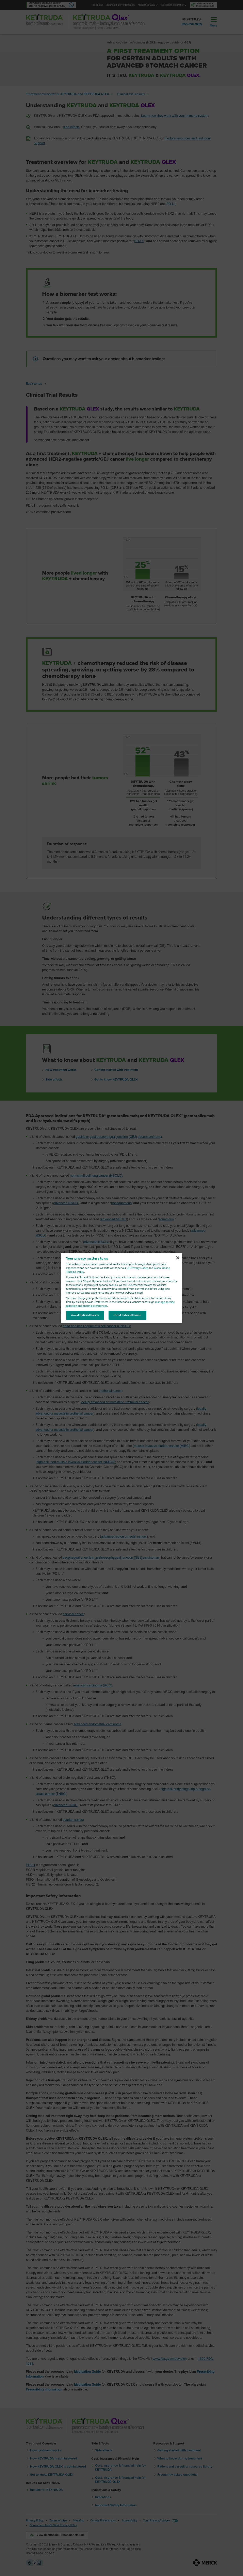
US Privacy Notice (137, 1268)
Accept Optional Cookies (85, 1315)
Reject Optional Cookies (127, 1315)
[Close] (177, 1257)
